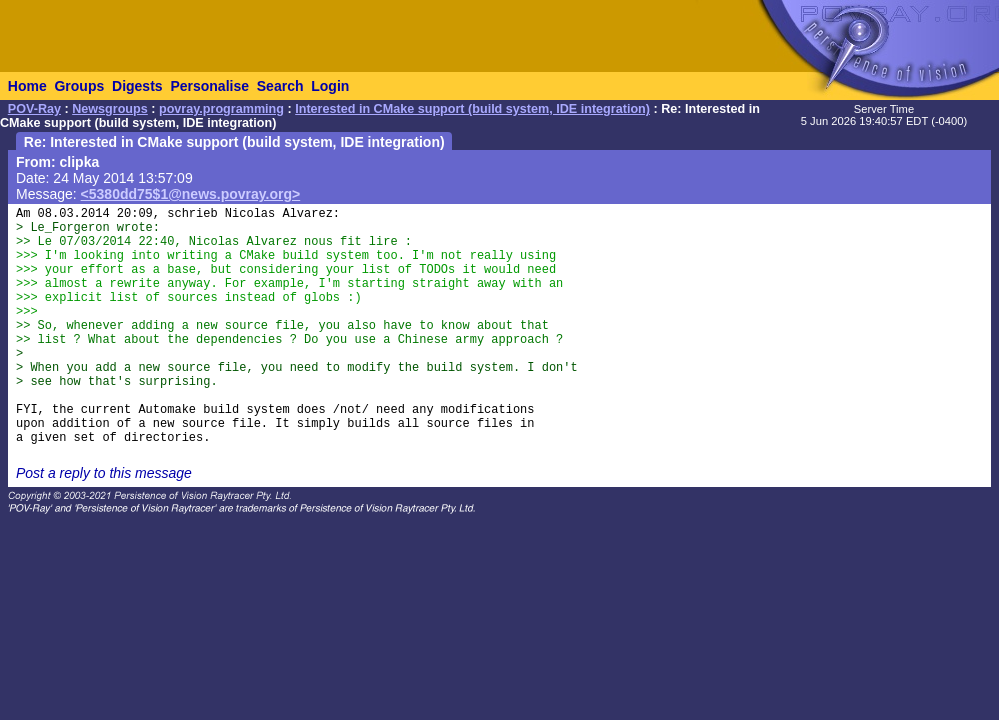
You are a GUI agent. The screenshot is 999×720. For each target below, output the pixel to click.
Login (330, 86)
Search (280, 86)
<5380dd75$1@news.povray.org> (191, 194)
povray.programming (221, 109)
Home (27, 86)
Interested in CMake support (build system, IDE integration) (472, 109)
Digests (137, 86)
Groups (79, 86)
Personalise (209, 86)
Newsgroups (110, 109)
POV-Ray (34, 109)
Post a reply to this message (104, 473)
